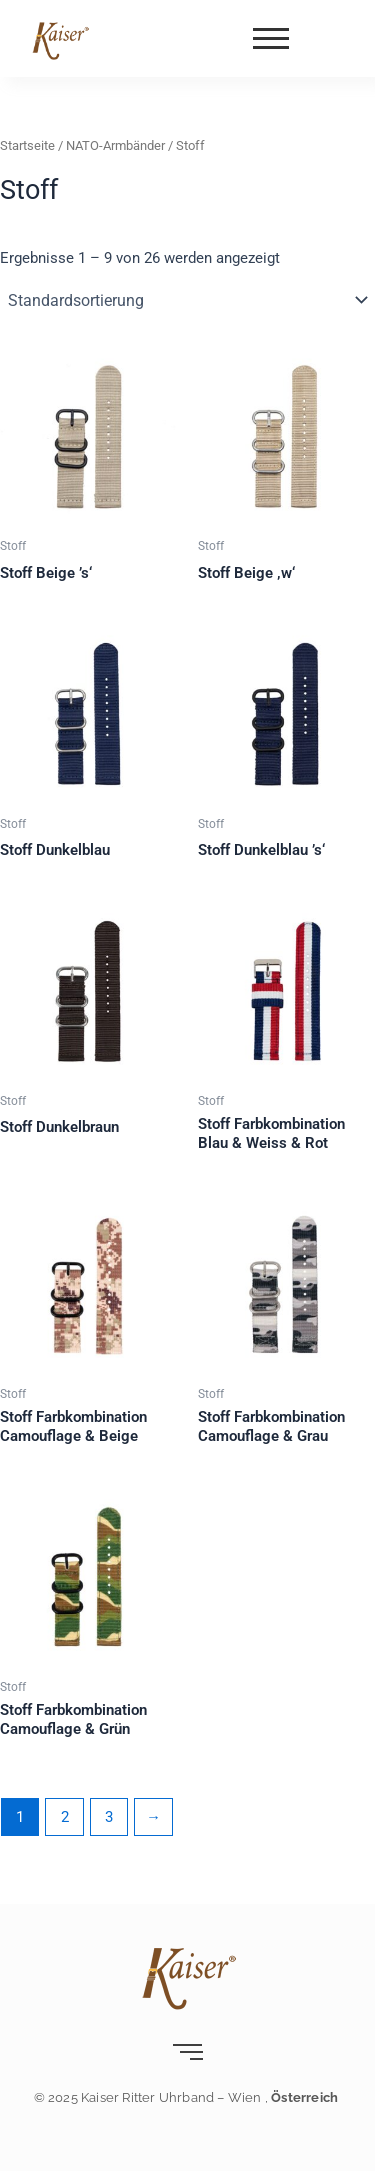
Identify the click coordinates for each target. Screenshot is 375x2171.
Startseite (27, 145)
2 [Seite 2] (65, 1817)
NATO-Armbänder (115, 145)
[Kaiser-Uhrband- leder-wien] (60, 40)
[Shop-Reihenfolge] (187, 300)
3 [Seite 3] (109, 1817)
